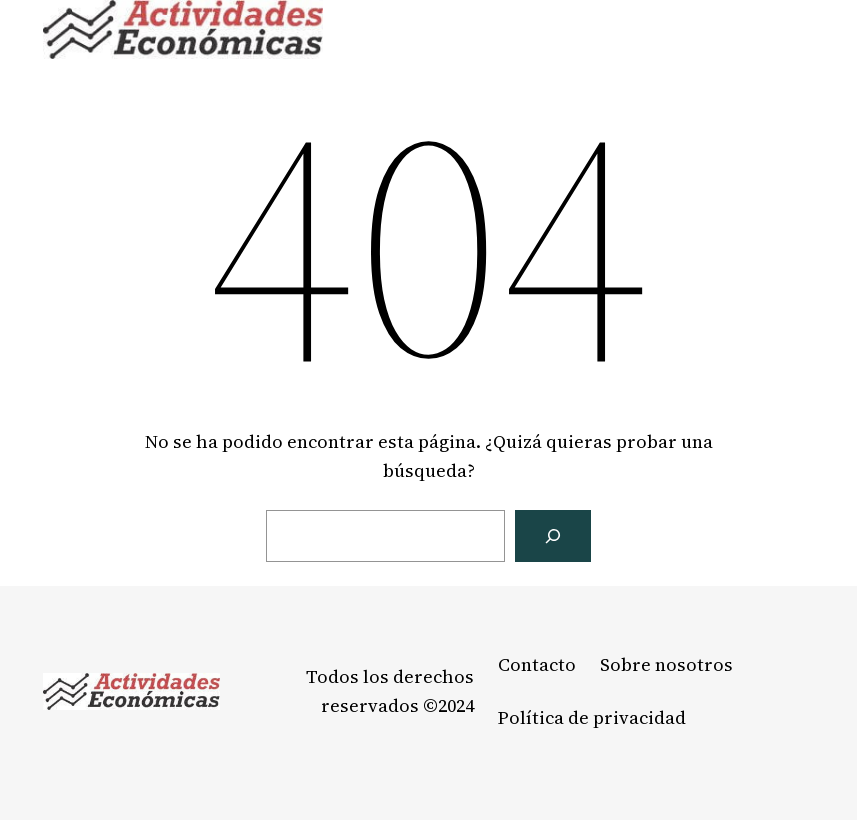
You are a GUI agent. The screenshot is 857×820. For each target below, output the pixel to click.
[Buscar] (553, 536)
